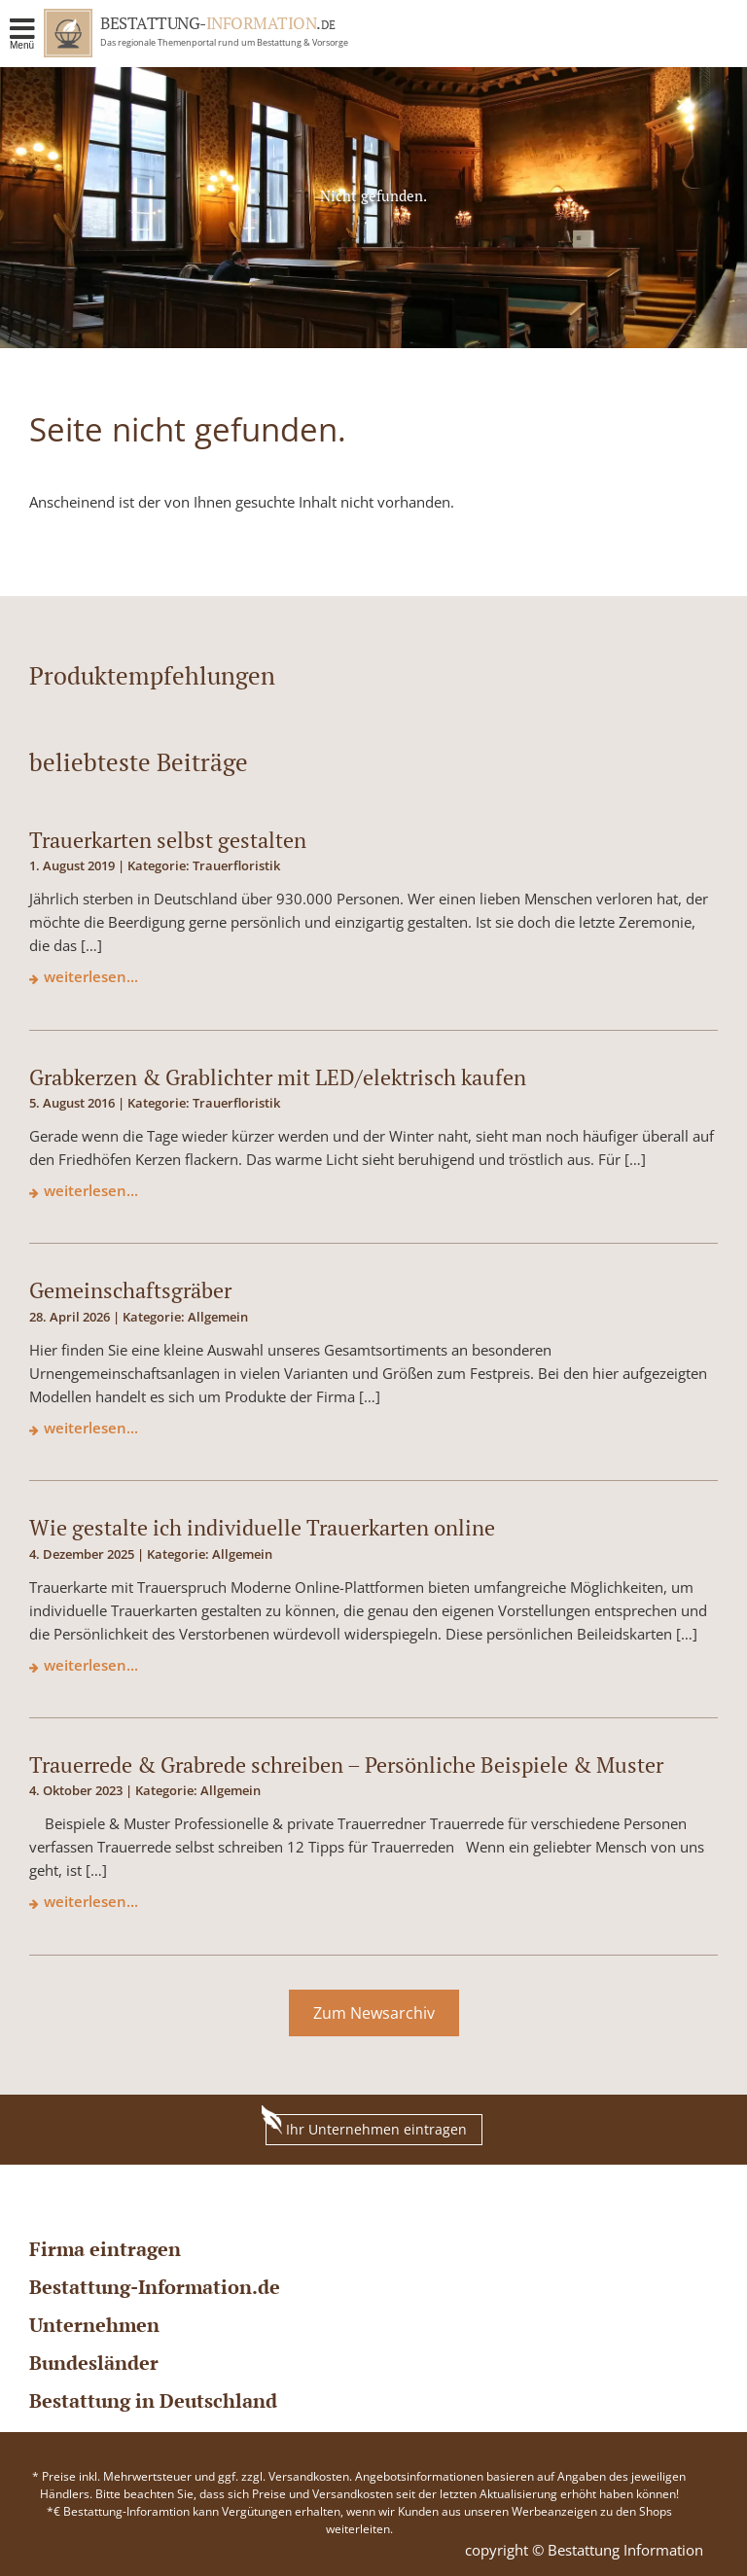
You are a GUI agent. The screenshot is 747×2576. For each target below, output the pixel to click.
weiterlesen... (91, 976)
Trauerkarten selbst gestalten (167, 840)
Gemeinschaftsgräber (130, 1290)
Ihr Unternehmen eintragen (366, 2126)
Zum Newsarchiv (374, 2013)
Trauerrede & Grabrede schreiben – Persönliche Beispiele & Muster (346, 1764)
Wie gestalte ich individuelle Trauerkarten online (262, 1527)
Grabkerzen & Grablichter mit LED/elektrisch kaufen (277, 1077)
